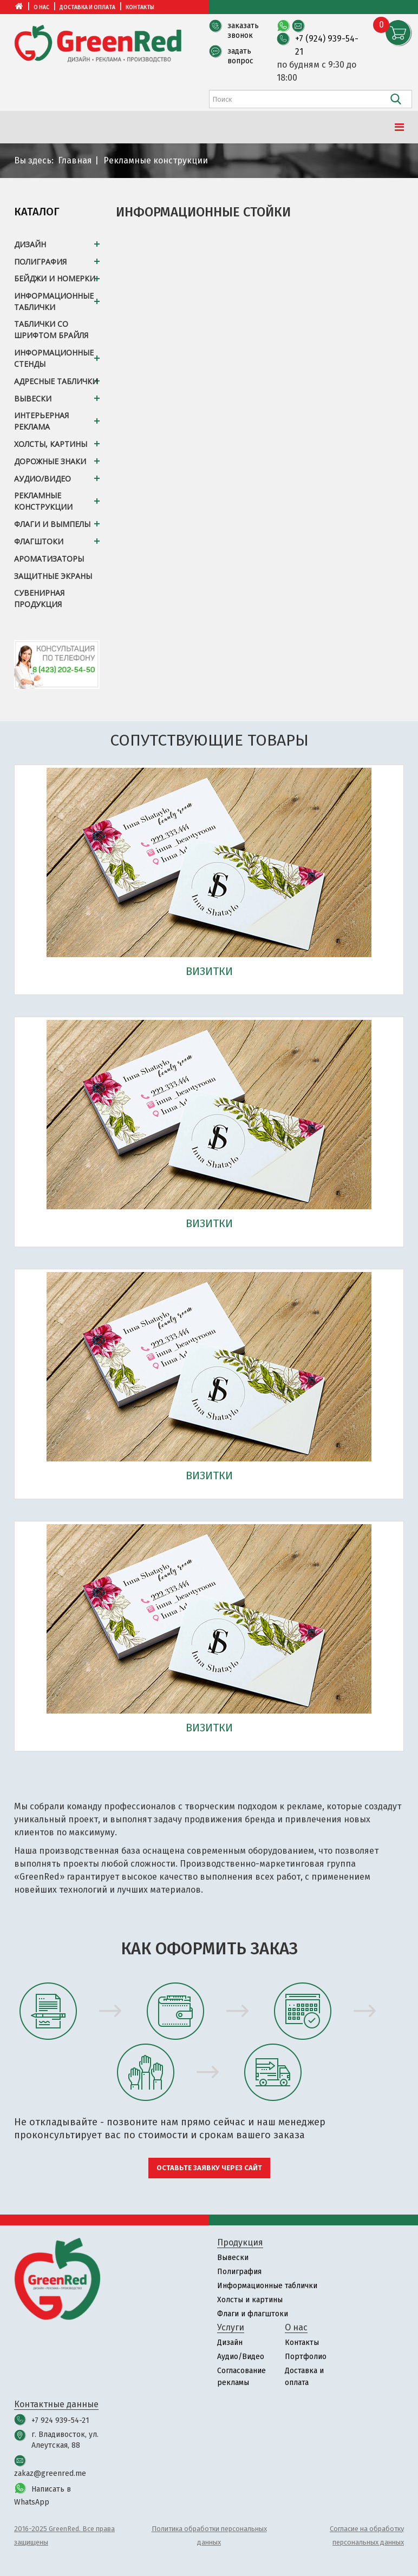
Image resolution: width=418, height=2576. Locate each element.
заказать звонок (243, 30)
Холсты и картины (250, 2299)
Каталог (37, 211)
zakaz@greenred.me (50, 2473)
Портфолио (305, 2356)
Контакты (140, 7)
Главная (75, 160)
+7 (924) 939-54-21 (326, 45)
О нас (41, 7)
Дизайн (230, 2342)
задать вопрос (240, 56)
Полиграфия (239, 2271)
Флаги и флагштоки (252, 2313)
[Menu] (399, 127)
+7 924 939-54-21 (60, 2420)
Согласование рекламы (241, 2376)
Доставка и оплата (87, 7)
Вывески (233, 2257)
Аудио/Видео (240, 2356)
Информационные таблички (267, 2285)
